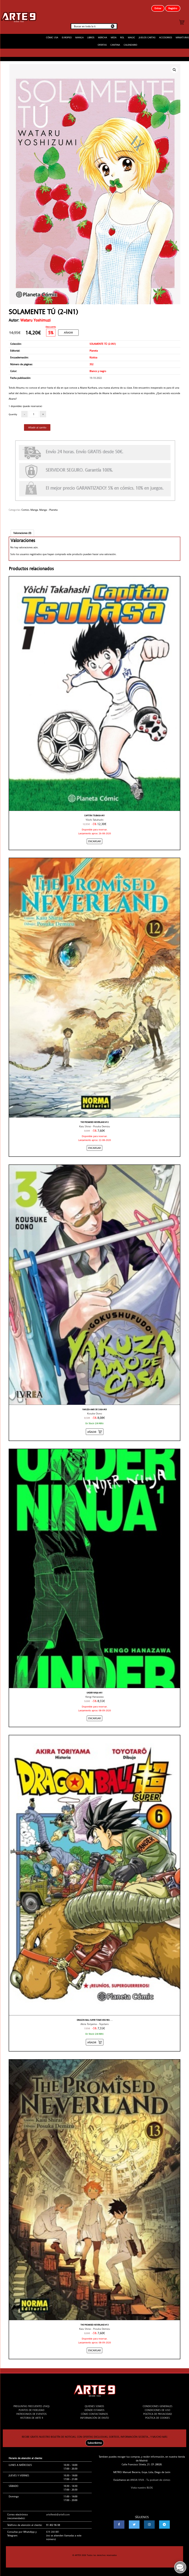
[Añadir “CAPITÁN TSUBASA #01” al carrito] (94, 839)
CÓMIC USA (52, 35)
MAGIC (131, 35)
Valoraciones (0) (22, 531)
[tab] (22, 531)
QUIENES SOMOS (94, 2404)
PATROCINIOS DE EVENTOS (31, 2412)
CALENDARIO (130, 43)
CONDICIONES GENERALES (157, 2404)
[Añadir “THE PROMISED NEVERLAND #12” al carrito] (94, 1146)
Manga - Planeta (48, 508)
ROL (122, 35)
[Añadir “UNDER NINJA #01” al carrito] (94, 1716)
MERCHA (102, 35)
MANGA (79, 35)
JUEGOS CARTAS (147, 35)
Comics (25, 508)
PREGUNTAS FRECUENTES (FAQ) (31, 2404)
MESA (113, 35)
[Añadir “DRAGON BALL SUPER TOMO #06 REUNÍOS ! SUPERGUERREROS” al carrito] (94, 2040)
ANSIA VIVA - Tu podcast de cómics (150, 2478)
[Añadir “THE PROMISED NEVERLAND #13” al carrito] (94, 2348)
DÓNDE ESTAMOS (94, 2408)
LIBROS (90, 35)
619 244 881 (52, 2530)
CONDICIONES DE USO (157, 2408)
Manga (34, 508)
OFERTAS (102, 43)
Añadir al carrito (37, 426)
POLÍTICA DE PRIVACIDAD (157, 2412)
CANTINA (115, 43)
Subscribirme (94, 2441)
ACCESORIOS (165, 35)
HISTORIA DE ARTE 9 (31, 2416)
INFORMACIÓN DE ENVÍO (94, 2416)
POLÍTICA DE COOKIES (157, 2416)
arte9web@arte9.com (58, 2513)
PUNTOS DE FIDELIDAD (31, 2408)
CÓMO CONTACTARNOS (94, 2412)
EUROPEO (67, 35)
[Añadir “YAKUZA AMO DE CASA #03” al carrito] (94, 1430)
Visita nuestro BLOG (142, 2486)
